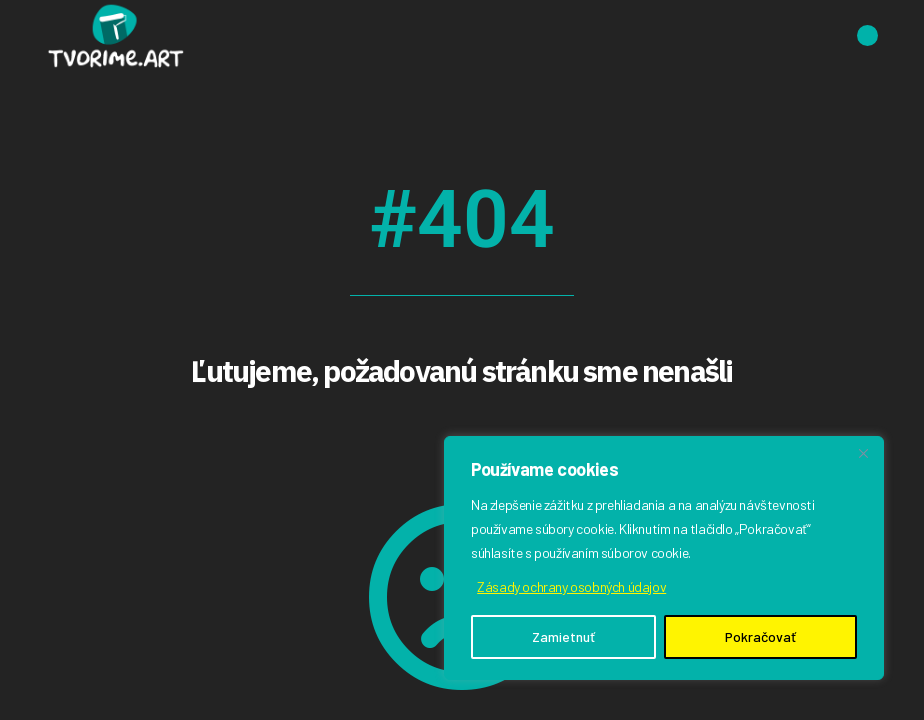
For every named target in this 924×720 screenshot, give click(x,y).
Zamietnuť (563, 636)
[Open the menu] (867, 35)
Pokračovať (760, 636)
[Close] (863, 453)
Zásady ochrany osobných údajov (571, 586)
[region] (664, 558)
